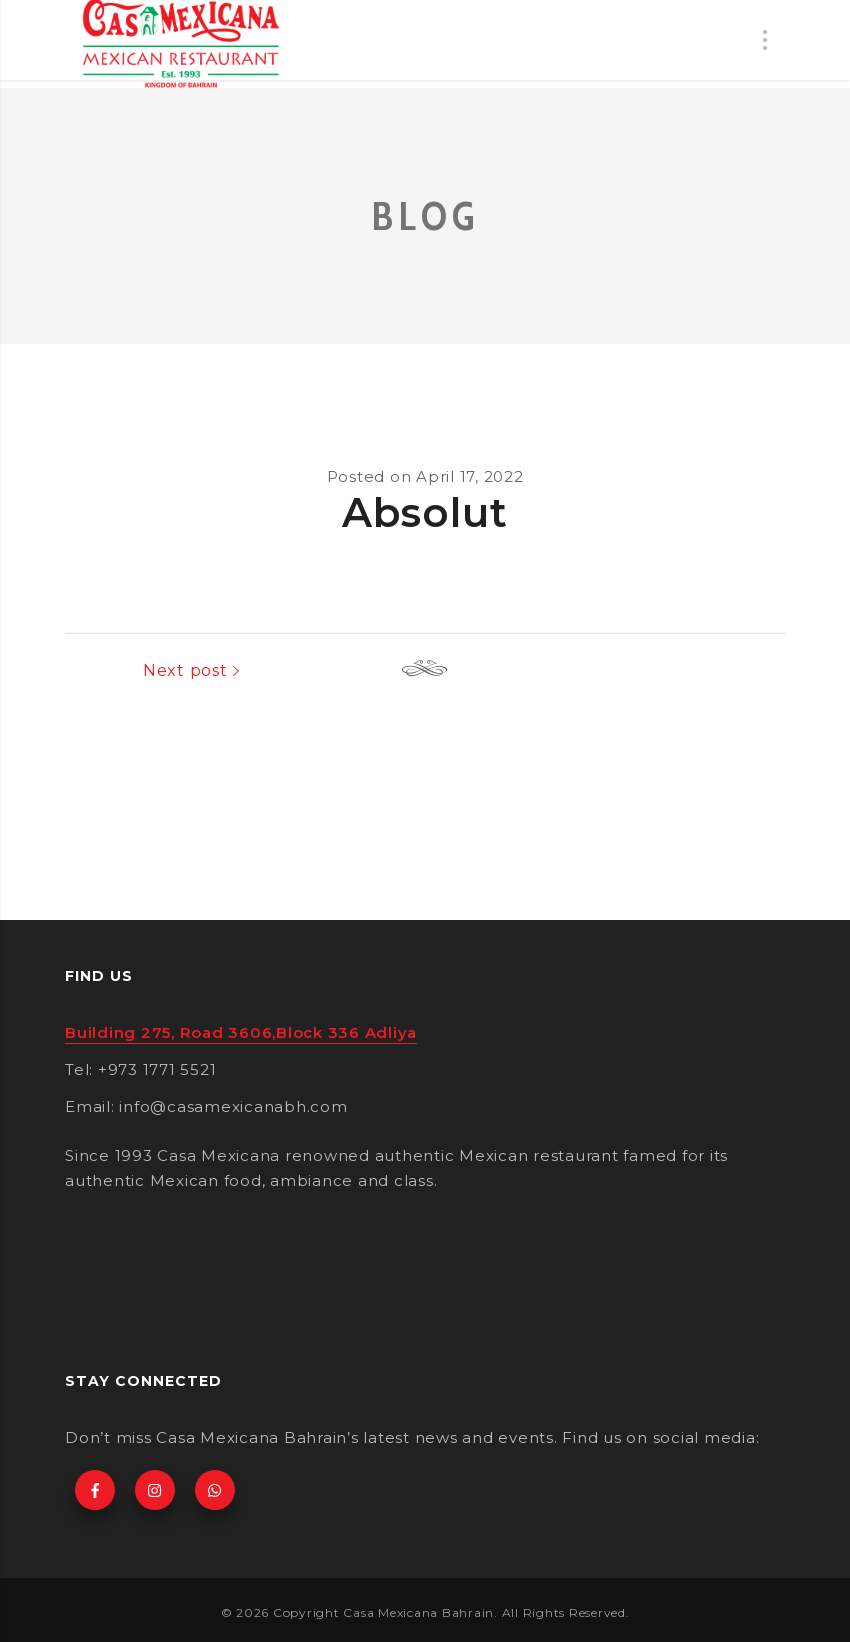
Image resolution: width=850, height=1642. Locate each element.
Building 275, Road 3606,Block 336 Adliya (241, 1032)
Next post (726, 670)
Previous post (141, 670)
